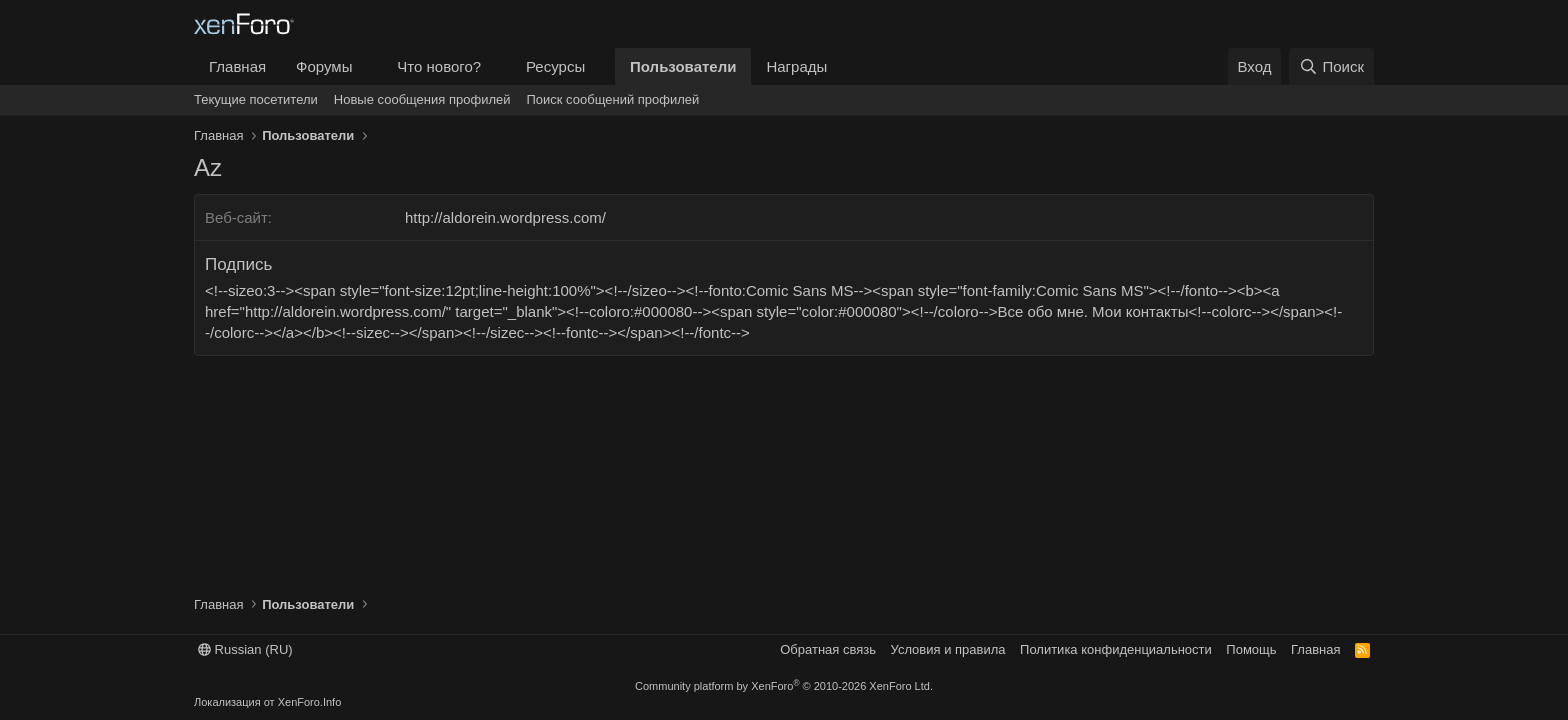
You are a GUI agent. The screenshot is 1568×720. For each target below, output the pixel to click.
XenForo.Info (310, 702)
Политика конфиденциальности (1116, 649)
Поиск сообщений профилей (612, 99)
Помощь (1251, 649)
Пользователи (683, 66)
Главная (237, 66)
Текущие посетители (256, 99)
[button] (368, 66)
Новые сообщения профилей (422, 99)
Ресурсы (555, 66)
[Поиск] (1331, 66)
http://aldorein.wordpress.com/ (505, 217)
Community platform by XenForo (784, 686)
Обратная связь (828, 649)
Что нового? (439, 66)
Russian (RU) (245, 649)
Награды (796, 66)
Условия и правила (948, 649)
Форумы (324, 66)
